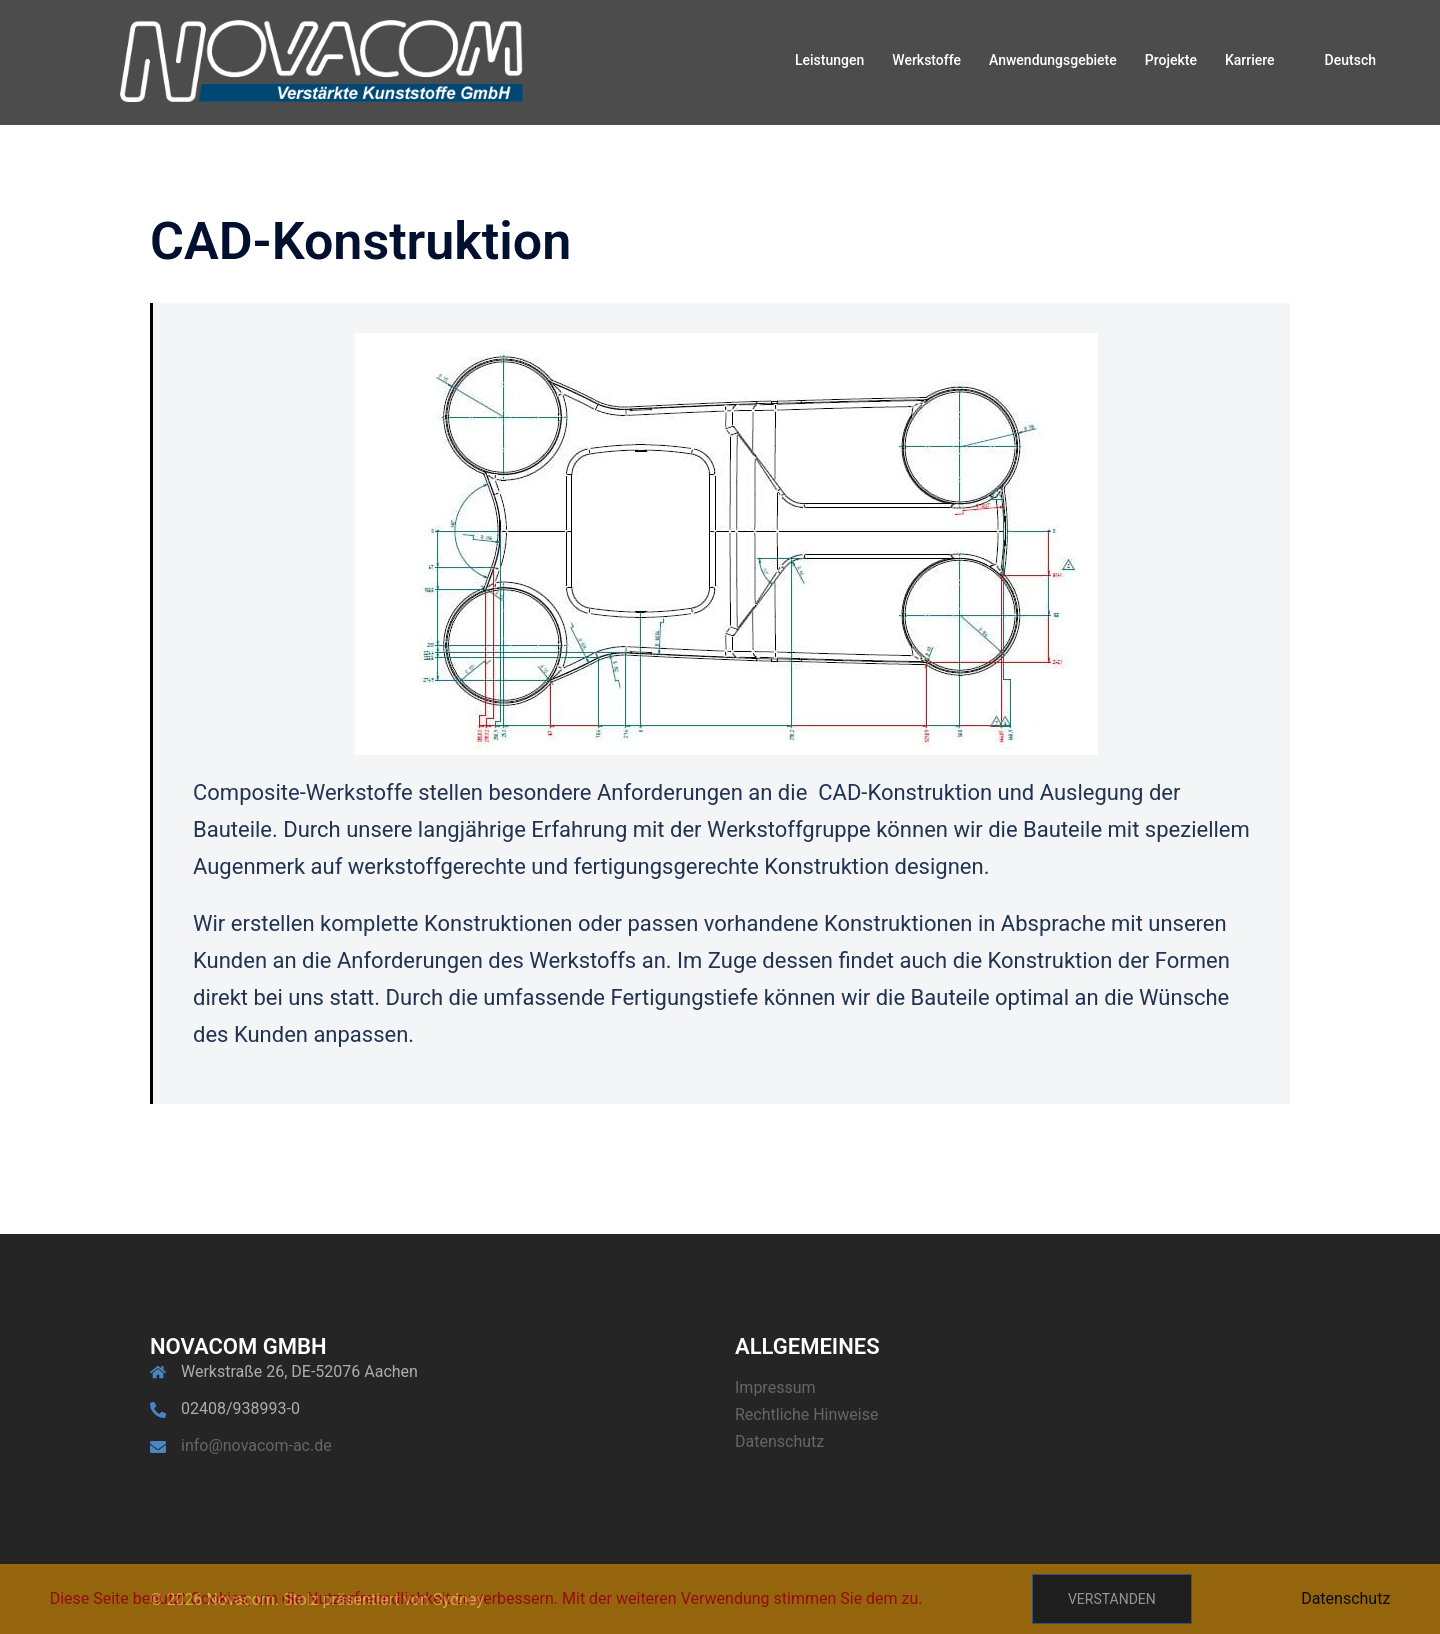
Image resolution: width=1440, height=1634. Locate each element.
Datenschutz (779, 1441)
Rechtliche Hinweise (806, 1414)
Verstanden (1112, 1599)
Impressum (775, 1387)
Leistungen (829, 60)
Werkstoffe (926, 60)
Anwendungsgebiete (1053, 60)
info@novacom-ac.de (256, 1445)
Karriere (1250, 60)
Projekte (1171, 60)
